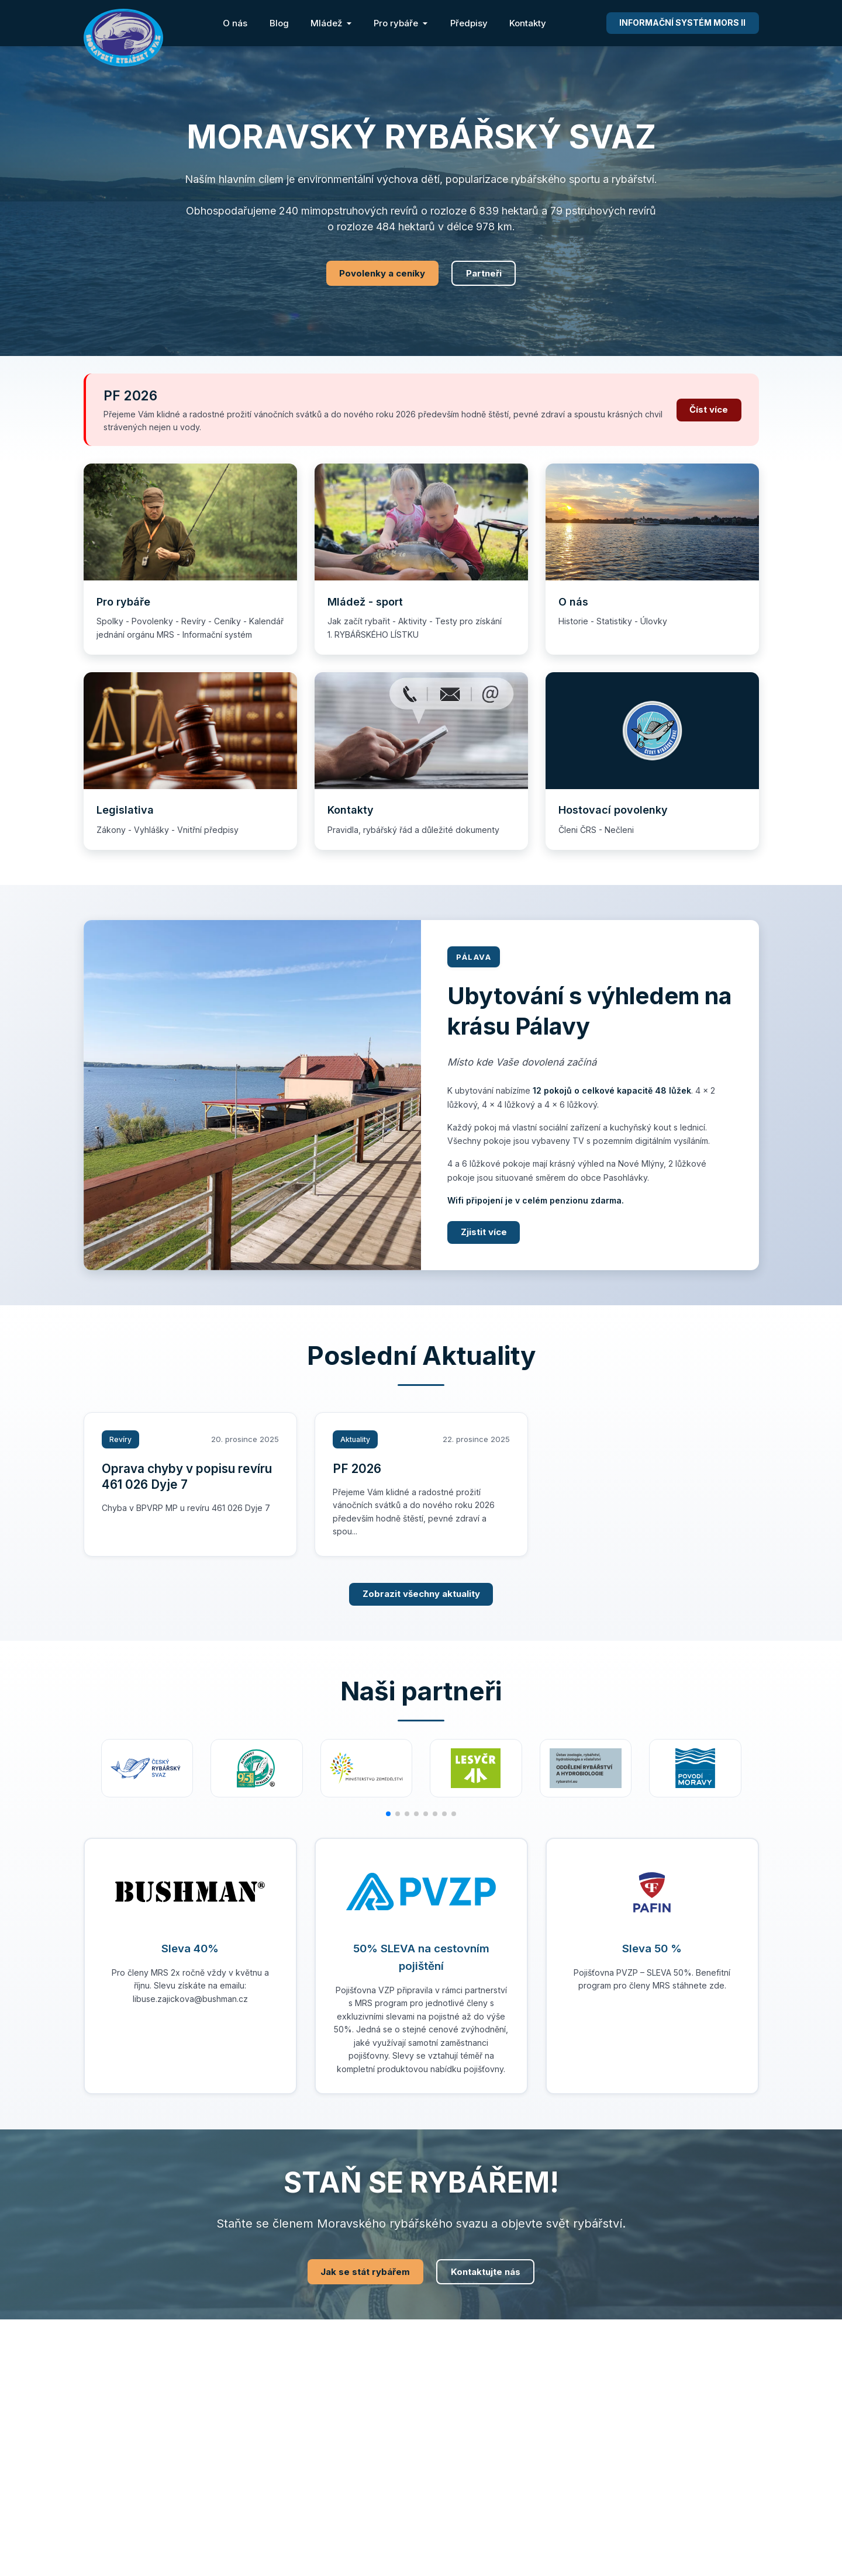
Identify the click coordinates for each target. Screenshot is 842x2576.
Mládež (331, 23)
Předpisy (469, 23)
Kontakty (527, 23)
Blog (279, 23)
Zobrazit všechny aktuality (421, 1593)
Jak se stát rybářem (365, 2271)
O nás (235, 23)
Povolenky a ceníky (382, 273)
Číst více (708, 409)
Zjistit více (484, 1231)
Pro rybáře (401, 23)
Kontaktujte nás (485, 2271)
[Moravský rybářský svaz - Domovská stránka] (123, 38)
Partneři (484, 273)
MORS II (682, 22)
